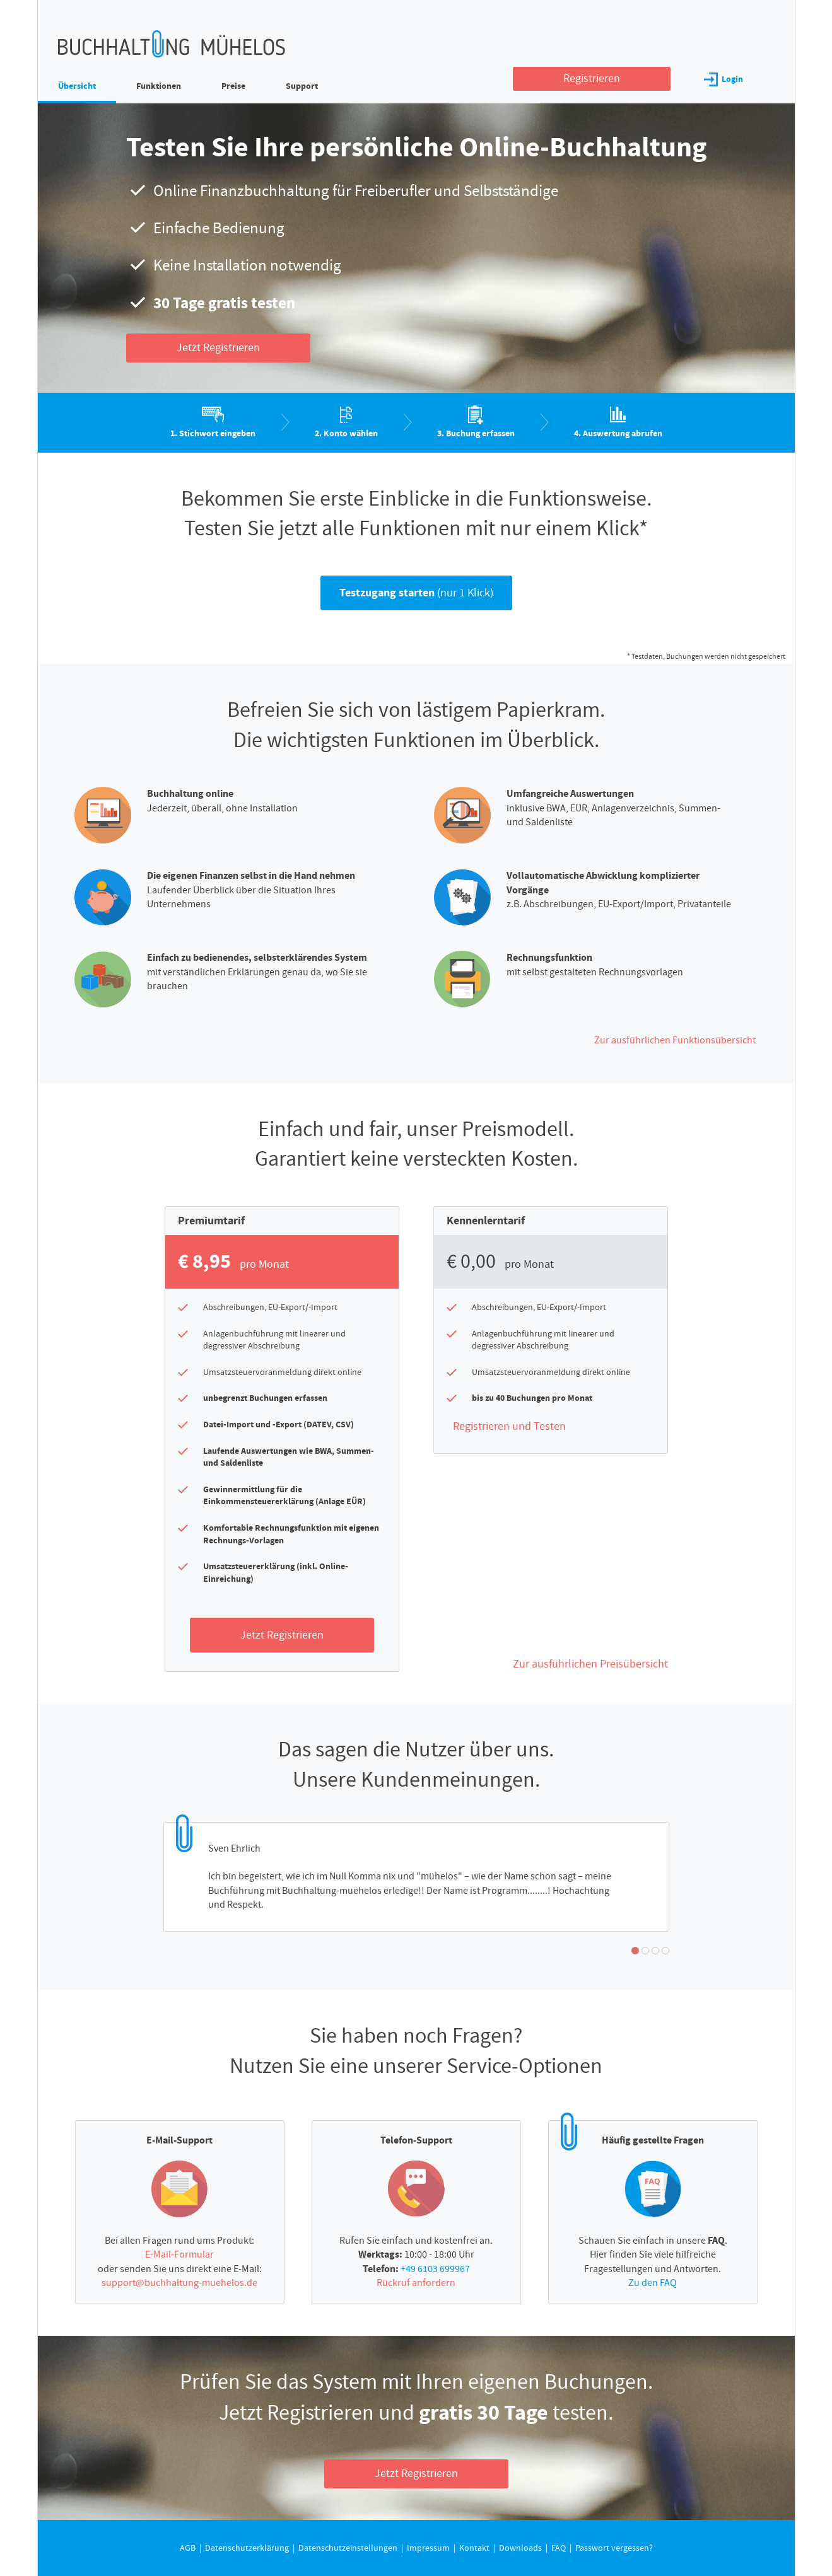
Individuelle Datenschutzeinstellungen (426, 336)
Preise (233, 86)
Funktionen (158, 86)
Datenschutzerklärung (482, 237)
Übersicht (77, 86)
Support (302, 86)
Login (723, 79)
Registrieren (591, 78)
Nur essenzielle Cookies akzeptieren (426, 310)
